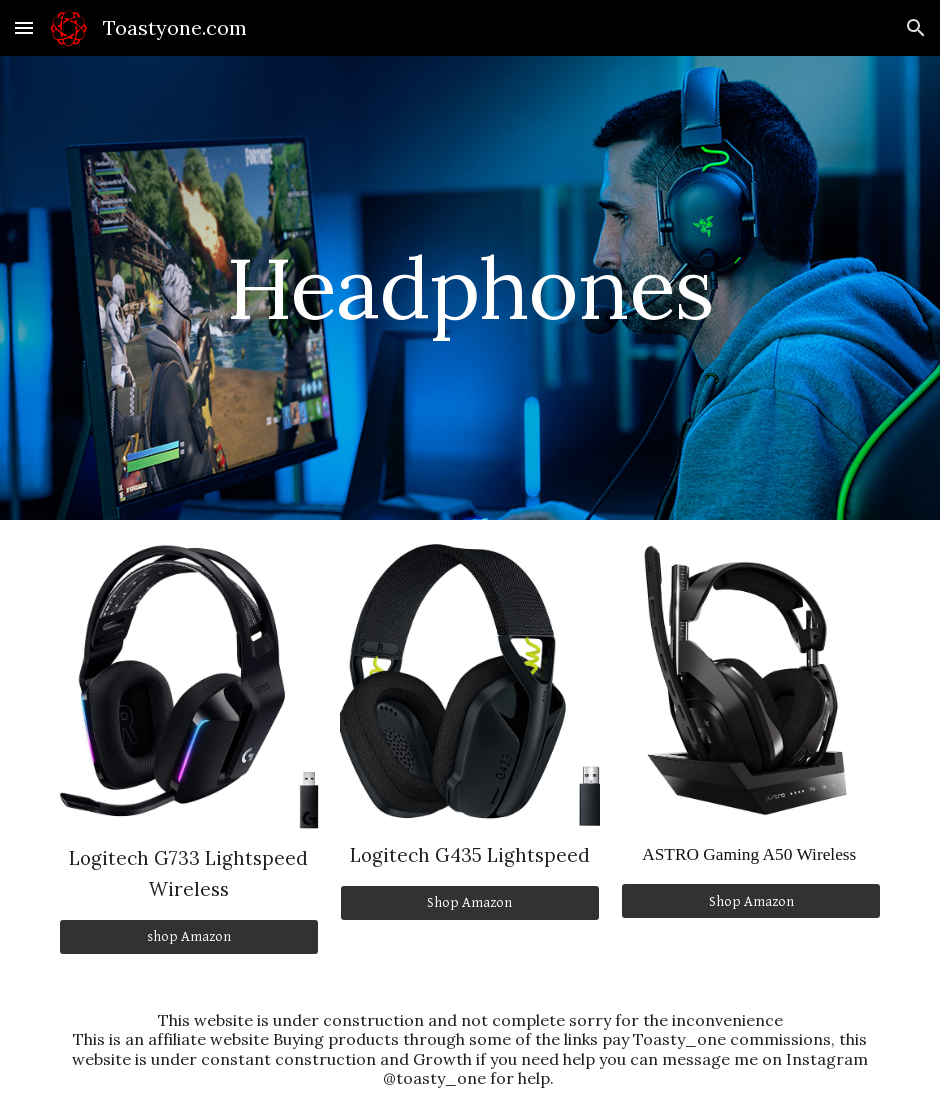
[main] (470, 287)
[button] (24, 27)
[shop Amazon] (189, 937)
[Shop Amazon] (470, 903)
